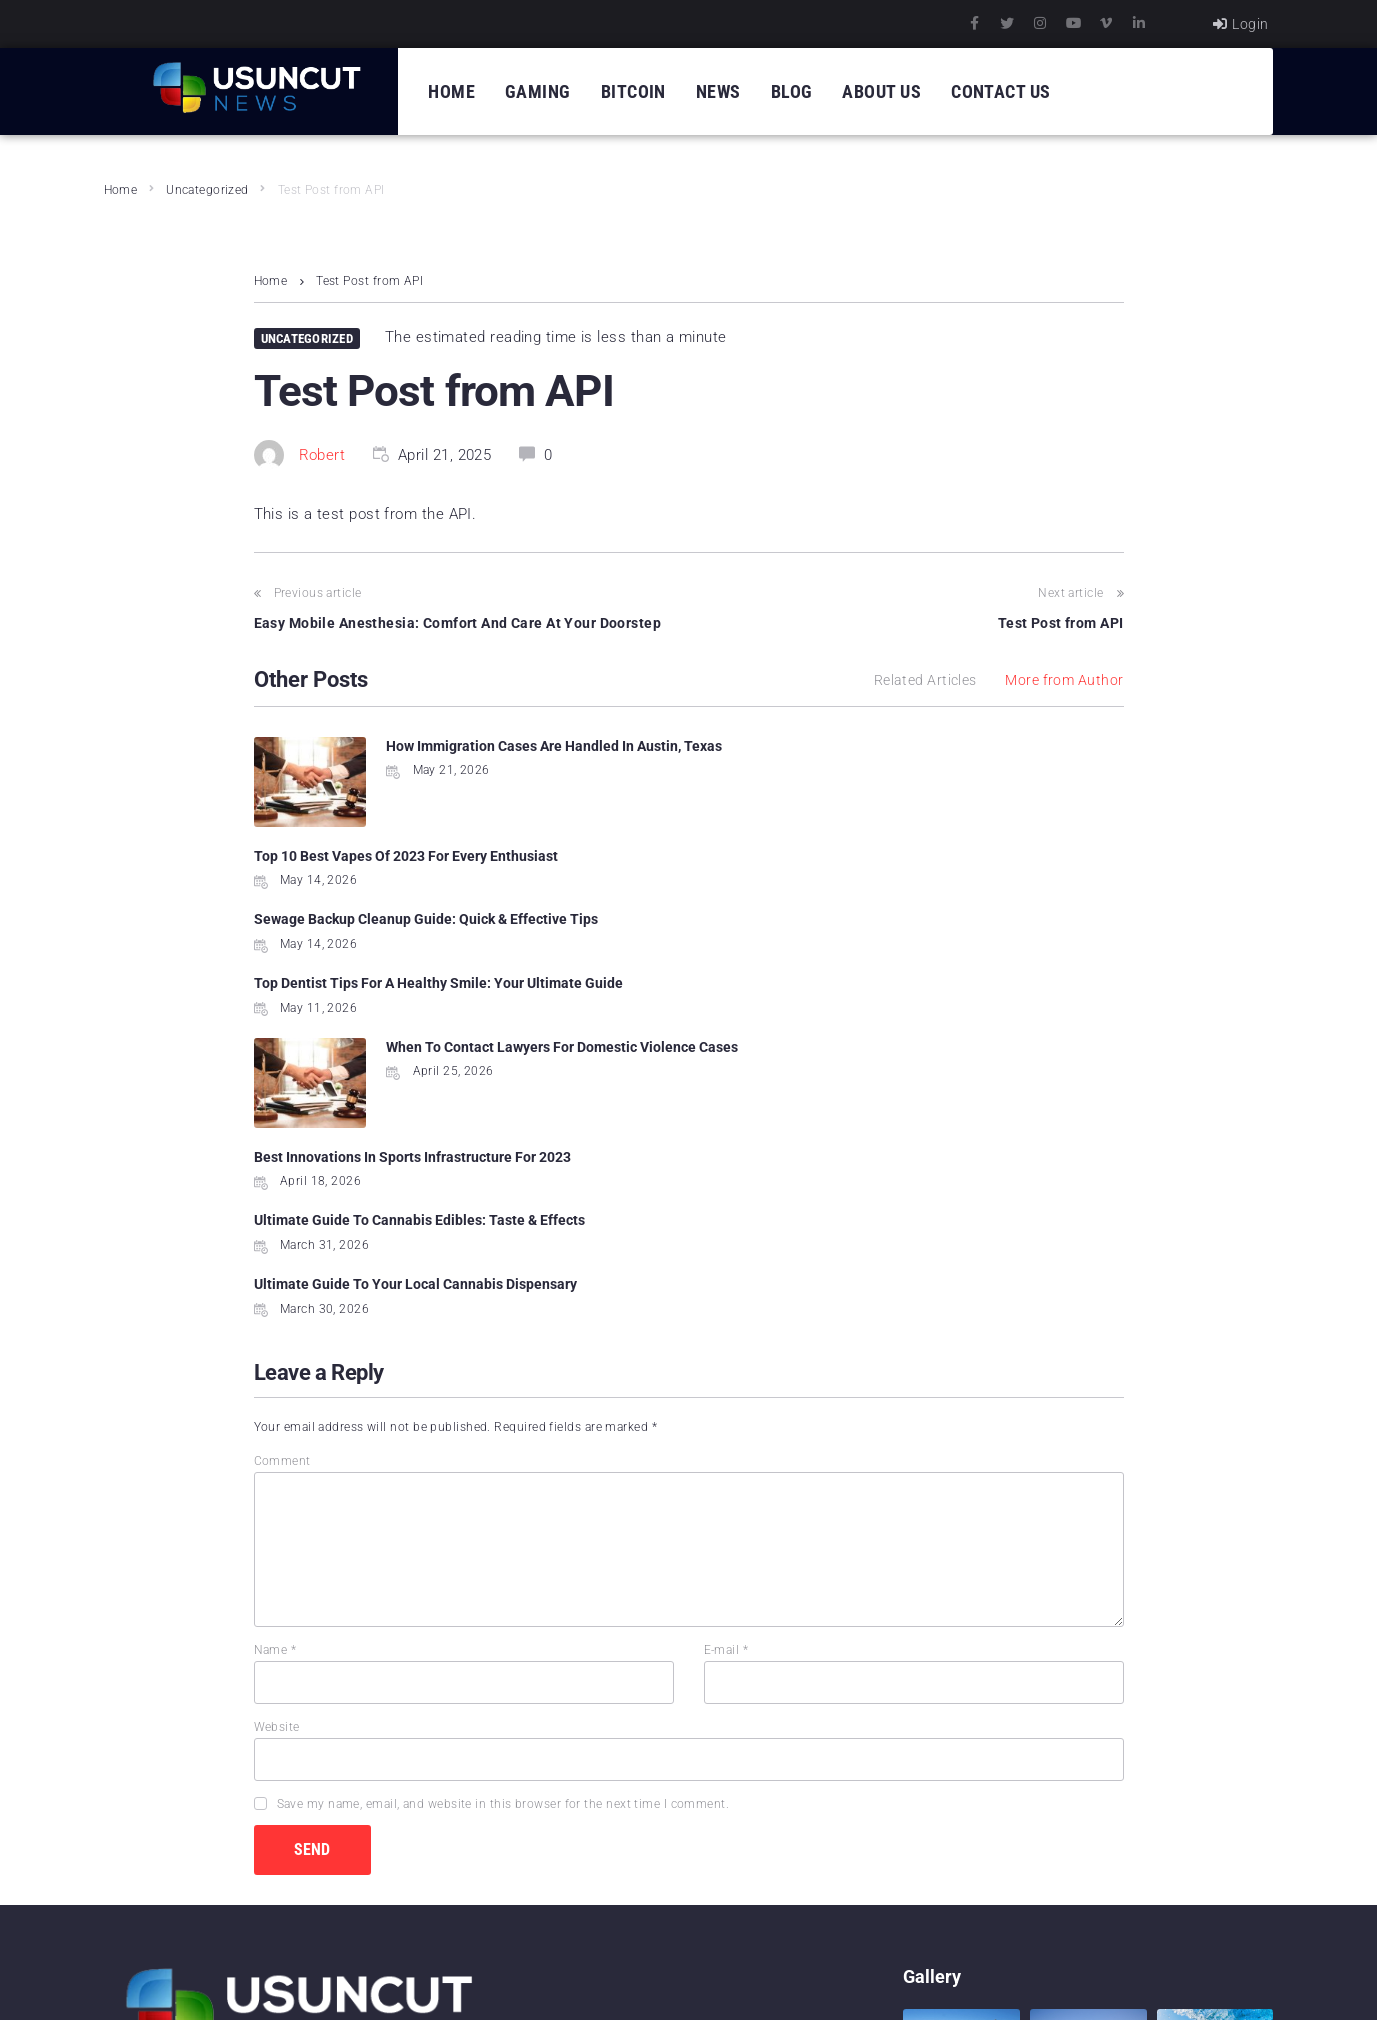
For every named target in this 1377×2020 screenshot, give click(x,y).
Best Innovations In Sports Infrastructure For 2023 (862, 919)
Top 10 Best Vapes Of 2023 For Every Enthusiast (856, 746)
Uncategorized (207, 190)
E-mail (726, 1394)
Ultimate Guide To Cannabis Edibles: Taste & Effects (419, 1028)
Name (275, 1394)
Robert (322, 455)
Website (277, 1471)
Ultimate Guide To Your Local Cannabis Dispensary (865, 1028)
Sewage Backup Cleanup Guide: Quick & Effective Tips (426, 856)
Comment (282, 1205)
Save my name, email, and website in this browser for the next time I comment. (503, 1549)
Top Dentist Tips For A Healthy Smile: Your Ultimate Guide (888, 856)
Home (121, 190)
